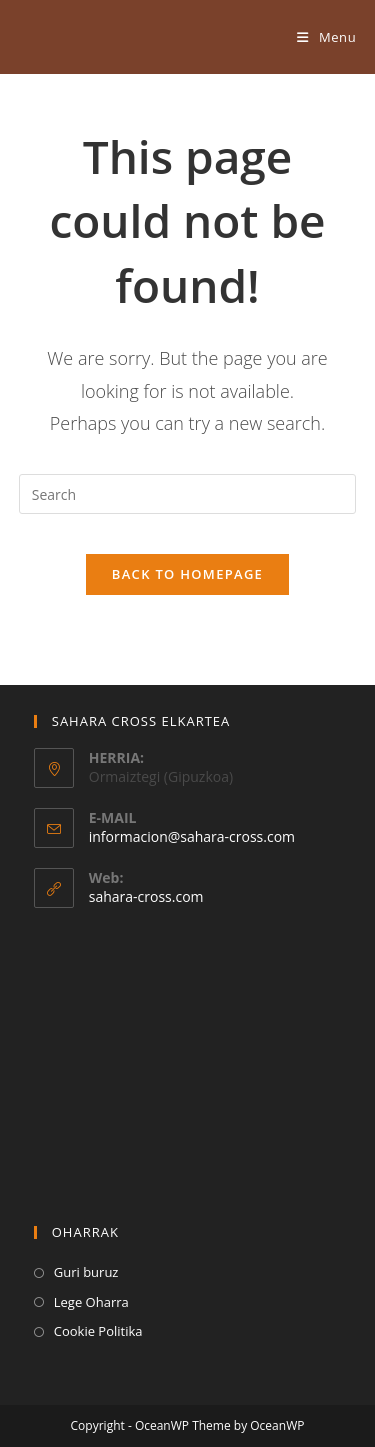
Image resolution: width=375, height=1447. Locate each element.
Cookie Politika (98, 1331)
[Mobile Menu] (326, 37)
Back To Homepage (187, 574)
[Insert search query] (188, 494)
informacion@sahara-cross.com (192, 836)
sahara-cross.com (146, 896)
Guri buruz (86, 1272)
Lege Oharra (91, 1302)
